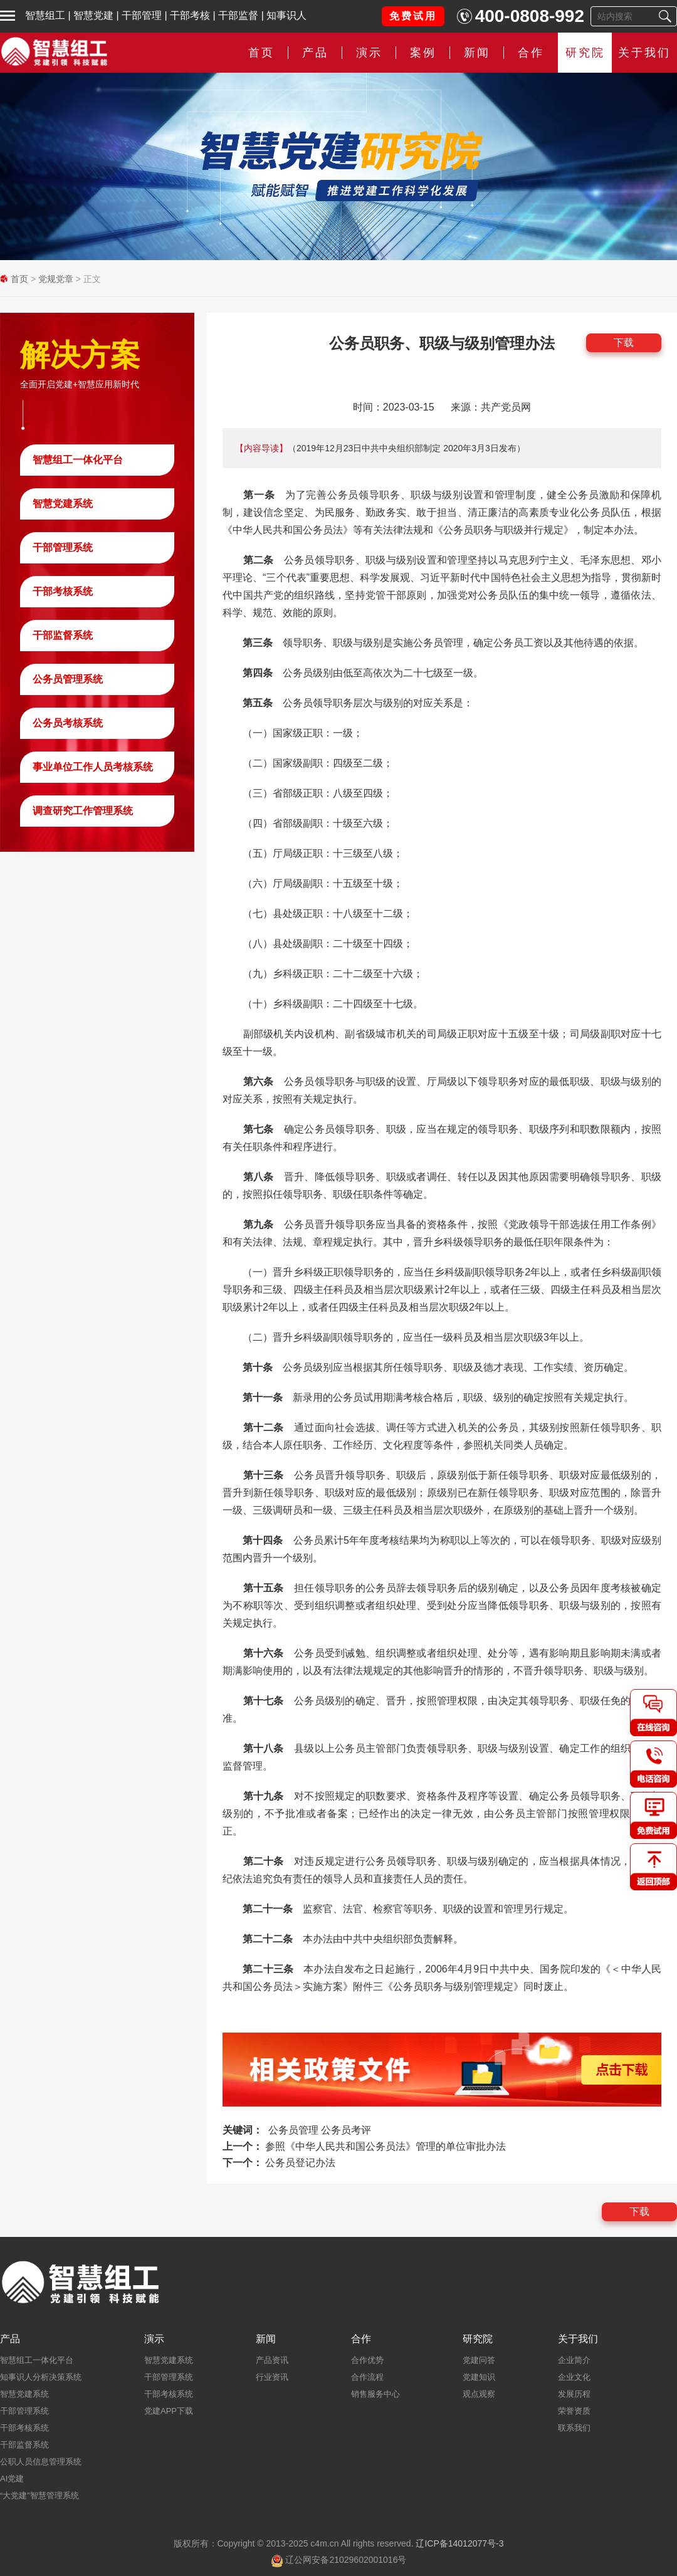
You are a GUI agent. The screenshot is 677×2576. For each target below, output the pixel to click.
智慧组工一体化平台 (78, 459)
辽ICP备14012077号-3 (459, 2543)
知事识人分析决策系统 (40, 2377)
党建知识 (479, 2377)
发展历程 (574, 2394)
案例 (423, 52)
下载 (624, 342)
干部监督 (238, 15)
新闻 (477, 52)
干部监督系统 (63, 635)
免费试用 (413, 16)
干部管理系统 (63, 547)
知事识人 (286, 15)
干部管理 (142, 15)
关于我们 (644, 52)
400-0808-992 (529, 16)
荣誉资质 (574, 2411)
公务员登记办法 (300, 2162)
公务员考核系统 (68, 723)
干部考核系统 (63, 591)
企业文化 (574, 2377)
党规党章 (55, 279)
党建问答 (479, 2360)
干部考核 (190, 15)
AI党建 (12, 2478)
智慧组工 (45, 15)
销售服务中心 (375, 2394)
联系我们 (574, 2427)
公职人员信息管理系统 (40, 2461)
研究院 (585, 52)
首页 (261, 52)
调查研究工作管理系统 (83, 810)
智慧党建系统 (63, 503)
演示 (369, 52)
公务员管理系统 (68, 679)
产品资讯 (272, 2360)
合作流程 (367, 2377)
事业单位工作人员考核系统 (93, 767)
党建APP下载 (168, 2411)
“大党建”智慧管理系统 (39, 2495)
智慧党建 (93, 15)
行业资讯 (272, 2377)
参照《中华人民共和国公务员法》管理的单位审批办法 (385, 2146)
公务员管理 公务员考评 (319, 2130)
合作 (531, 52)
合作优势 (367, 2360)
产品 (315, 52)
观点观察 (479, 2394)
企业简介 (574, 2360)
